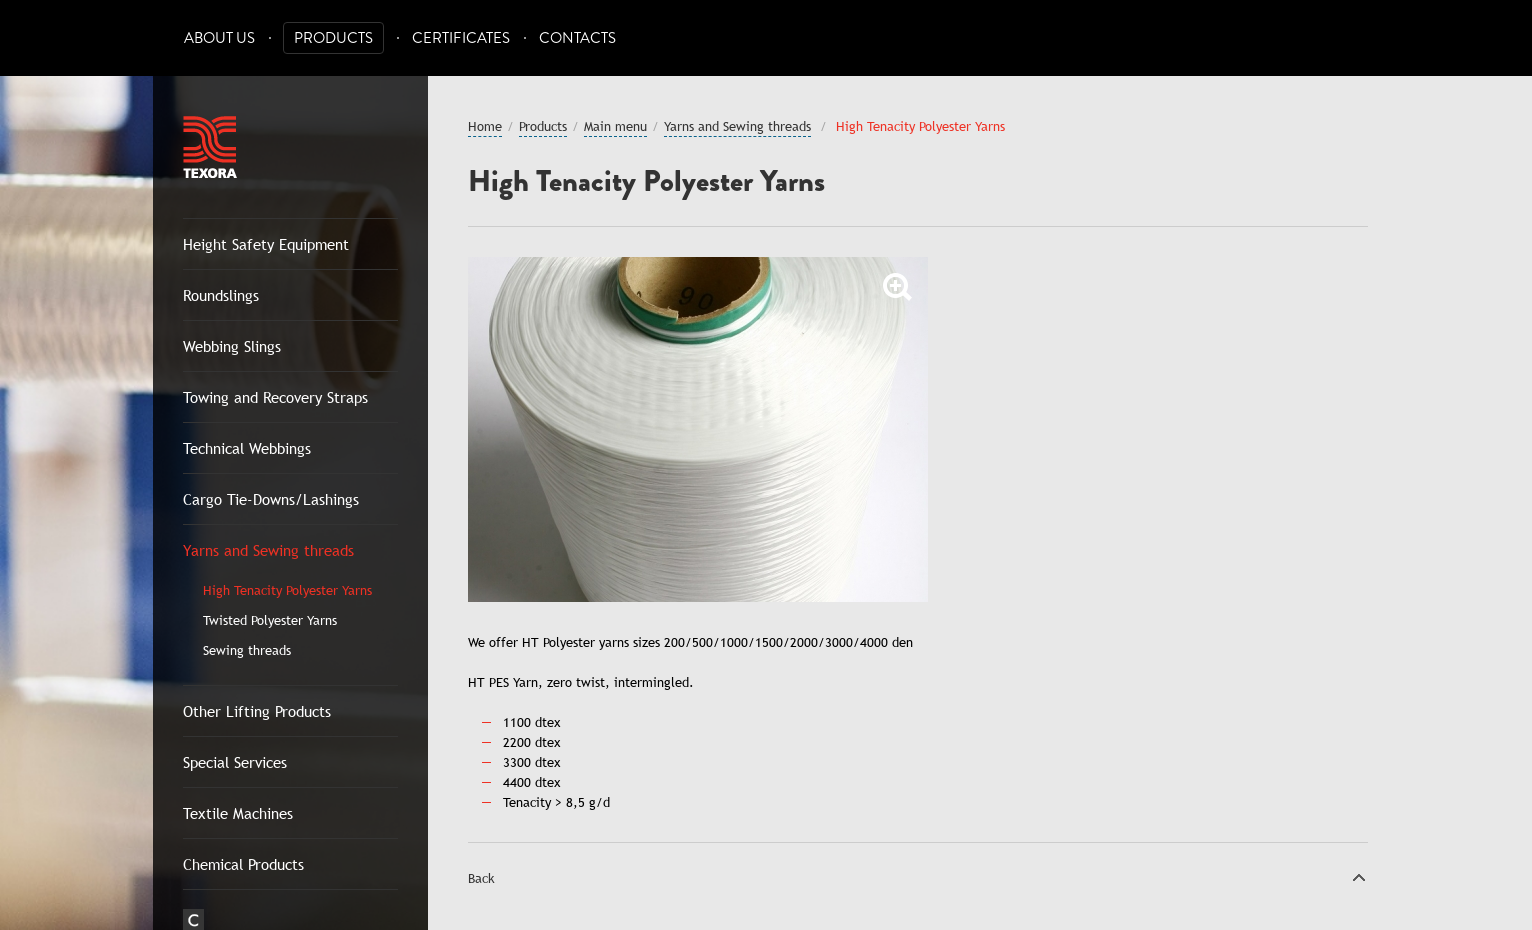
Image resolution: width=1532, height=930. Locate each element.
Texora (210, 147)
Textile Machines (238, 813)
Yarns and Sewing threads (268, 550)
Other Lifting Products (257, 711)
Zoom (898, 287)
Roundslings (221, 295)
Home (485, 126)
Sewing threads (247, 650)
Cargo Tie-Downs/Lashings (271, 499)
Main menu (615, 126)
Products (333, 38)
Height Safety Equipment (266, 244)
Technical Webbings (247, 448)
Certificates (461, 38)
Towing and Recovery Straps (275, 397)
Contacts (577, 38)
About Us (219, 38)
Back (481, 878)
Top (1359, 877)
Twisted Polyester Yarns (270, 620)
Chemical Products (243, 864)
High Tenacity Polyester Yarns (287, 590)
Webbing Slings (232, 346)
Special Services (235, 762)
